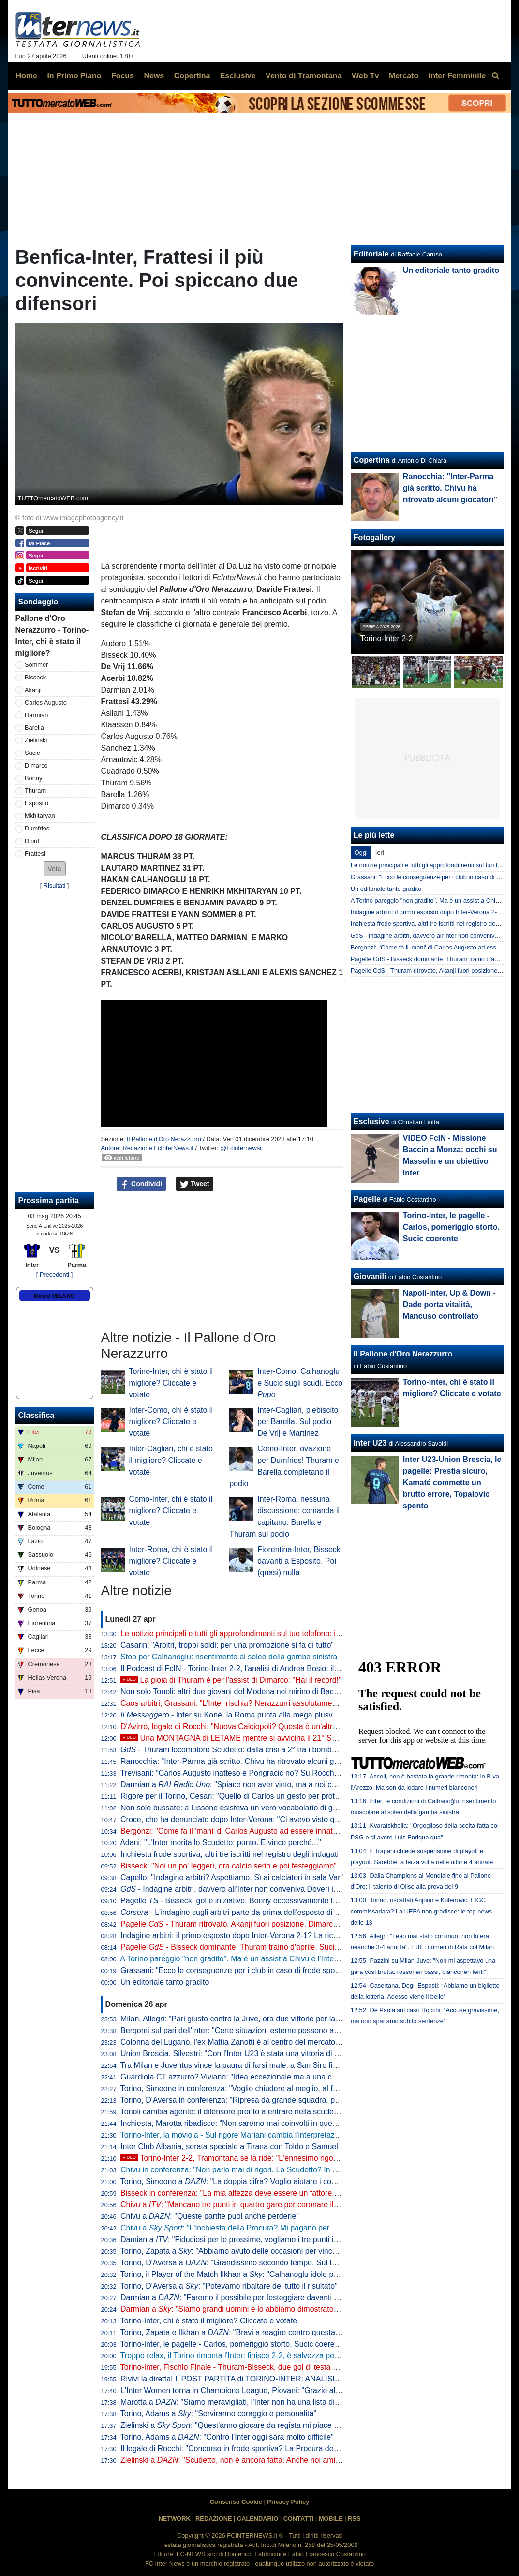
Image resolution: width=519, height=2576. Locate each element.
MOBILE (331, 2518)
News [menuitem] (154, 76)
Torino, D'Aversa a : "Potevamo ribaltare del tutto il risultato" (229, 2286)
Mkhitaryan (40, 815)
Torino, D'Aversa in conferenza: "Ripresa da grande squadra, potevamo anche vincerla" (269, 2100)
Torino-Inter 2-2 (386, 638)
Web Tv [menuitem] (365, 76)
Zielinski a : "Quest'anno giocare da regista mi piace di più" (237, 2425)
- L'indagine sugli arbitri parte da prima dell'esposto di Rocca (238, 1912)
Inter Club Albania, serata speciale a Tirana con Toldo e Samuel (229, 2146)
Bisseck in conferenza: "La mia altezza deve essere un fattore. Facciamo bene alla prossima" (280, 2193)
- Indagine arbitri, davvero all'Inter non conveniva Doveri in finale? (241, 1889)
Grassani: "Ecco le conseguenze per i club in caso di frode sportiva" (236, 1970)
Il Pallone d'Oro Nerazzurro (164, 1139)
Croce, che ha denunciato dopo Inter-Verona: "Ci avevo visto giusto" (237, 1819)
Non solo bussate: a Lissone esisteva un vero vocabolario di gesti (232, 1808)
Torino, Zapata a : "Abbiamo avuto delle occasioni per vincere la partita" (249, 2251)
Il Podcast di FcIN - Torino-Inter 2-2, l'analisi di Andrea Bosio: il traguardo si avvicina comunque (282, 1668)
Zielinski (36, 740)
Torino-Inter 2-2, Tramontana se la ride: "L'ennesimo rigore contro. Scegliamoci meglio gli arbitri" (294, 2158)
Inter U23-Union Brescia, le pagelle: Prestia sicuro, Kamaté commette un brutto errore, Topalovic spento (452, 1482)
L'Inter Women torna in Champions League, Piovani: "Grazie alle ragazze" (247, 2390)
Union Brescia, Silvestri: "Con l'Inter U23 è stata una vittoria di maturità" (242, 2053)
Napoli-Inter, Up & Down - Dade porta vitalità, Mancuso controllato (449, 1304)
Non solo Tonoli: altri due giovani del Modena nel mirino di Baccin (231, 1691)
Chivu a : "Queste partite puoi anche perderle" (209, 2216)
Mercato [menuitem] (403, 76)
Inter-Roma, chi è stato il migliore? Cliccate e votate (171, 1561)
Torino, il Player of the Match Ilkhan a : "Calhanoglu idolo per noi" (238, 2274)
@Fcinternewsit (241, 1148)
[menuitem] (496, 76)
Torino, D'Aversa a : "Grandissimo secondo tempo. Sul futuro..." (239, 2263)
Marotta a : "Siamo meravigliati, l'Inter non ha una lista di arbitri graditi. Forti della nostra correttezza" (302, 2402)
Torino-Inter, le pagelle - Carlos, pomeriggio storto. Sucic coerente (232, 2344)
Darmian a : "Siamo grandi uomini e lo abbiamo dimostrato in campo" (245, 2309)
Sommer (36, 664)
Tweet (194, 1184)
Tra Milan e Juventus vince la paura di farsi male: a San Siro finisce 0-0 (242, 2065)
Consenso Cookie (236, 2501)
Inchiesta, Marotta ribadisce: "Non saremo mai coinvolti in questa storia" (243, 2123)
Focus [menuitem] (122, 76)
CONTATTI (298, 2518)
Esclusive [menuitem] (238, 76)
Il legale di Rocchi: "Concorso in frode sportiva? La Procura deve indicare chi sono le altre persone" (290, 2448)
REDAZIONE (213, 2518)
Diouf (32, 840)
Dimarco (36, 765)
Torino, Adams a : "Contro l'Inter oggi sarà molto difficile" (227, 2437)
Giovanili (370, 1276)
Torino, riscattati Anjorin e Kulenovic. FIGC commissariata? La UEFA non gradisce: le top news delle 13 (421, 1911)
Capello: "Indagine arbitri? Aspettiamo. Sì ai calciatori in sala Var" (231, 1877)
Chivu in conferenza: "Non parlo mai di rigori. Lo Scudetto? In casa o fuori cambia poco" (270, 2170)
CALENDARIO (257, 2518)
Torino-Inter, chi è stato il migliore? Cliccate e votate (171, 1383)
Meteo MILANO (54, 1296)
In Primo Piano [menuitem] (74, 76)
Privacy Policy (288, 2501)
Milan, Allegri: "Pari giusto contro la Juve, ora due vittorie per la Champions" (249, 2019)
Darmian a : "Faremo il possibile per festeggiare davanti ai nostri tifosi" (251, 2297)
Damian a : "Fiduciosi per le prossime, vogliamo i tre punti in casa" (239, 2239)
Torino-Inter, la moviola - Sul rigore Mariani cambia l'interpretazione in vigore (250, 2135)
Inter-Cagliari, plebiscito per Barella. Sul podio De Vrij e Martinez (297, 1421)
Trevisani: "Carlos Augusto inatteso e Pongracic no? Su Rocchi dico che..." (248, 1773)
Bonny (33, 778)
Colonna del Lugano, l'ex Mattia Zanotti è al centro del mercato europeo (243, 2042)
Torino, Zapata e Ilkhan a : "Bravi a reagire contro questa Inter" (238, 2332)
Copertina (372, 460)
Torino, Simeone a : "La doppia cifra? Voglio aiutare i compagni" (239, 2181)
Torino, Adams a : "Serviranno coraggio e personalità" (218, 2414)
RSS (354, 2518)
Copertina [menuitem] (192, 76)
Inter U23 (370, 1443)
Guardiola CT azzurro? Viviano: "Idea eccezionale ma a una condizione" (244, 2077)
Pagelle (367, 1199)
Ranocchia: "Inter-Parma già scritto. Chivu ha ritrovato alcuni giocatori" (241, 1761)
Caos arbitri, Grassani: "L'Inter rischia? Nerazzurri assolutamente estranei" (247, 1703)
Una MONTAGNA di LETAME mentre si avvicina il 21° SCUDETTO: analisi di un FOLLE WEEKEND (301, 1738)
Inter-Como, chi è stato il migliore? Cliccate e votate (171, 1421)
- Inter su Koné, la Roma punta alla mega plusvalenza (238, 1715)
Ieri (379, 852)
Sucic (32, 752)
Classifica (36, 1415)
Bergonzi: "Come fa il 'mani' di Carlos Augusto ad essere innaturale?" (238, 1831)
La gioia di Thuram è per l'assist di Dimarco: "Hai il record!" (230, 1680)
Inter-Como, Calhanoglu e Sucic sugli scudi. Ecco (299, 1383)
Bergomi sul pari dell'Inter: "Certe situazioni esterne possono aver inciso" (244, 2030)
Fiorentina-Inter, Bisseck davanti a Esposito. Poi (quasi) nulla (299, 1561)
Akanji (33, 689)
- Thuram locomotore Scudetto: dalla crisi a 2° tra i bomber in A (237, 1750)
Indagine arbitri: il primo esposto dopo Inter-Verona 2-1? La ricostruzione (244, 1935)
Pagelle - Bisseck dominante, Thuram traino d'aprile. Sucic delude (242, 1947)
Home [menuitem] (26, 76)
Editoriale (371, 254)
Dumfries (37, 828)
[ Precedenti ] (54, 1274)
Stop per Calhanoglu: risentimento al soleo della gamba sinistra (228, 1657)
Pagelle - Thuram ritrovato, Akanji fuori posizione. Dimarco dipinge (242, 1924)
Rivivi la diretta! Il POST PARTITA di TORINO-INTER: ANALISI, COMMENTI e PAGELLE (272, 2379)
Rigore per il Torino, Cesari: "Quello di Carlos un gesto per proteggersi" (241, 1796)
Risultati (55, 885)
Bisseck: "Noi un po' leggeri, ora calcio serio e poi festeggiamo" (228, 1866)
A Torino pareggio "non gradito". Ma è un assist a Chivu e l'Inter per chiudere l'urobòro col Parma (285, 1959)
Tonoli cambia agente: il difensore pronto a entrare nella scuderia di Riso (244, 2112)
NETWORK (175, 2518)
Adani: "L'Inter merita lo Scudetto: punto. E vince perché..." (220, 1842)
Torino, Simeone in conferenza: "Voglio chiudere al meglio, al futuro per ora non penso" (269, 2088)
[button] (55, 868)
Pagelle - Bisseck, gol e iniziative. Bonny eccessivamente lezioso (237, 1901)
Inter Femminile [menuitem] (457, 76)
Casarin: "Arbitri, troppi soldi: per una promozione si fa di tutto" (227, 1645)
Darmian (36, 715)
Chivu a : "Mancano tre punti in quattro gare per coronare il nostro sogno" (251, 2204)
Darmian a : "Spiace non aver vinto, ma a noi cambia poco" (247, 1784)
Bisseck (35, 677)
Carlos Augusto (46, 702)
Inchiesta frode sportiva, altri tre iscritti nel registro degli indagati (229, 1854)
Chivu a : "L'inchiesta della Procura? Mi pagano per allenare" (241, 2228)
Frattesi (35, 853)
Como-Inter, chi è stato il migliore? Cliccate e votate (171, 1510)
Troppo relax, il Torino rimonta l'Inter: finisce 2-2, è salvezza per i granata (244, 2355)
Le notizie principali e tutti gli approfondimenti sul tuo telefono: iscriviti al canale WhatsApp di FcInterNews (301, 1633)
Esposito (36, 803)
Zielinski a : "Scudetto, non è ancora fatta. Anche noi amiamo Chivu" (247, 2460)
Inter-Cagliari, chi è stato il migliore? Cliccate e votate (171, 1460)
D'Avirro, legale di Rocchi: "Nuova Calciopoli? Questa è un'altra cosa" (239, 1726)
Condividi (141, 1184)
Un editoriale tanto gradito (164, 1982)
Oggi (361, 852)
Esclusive (371, 1121)
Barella (34, 727)
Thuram (35, 790)
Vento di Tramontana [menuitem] (303, 76)
